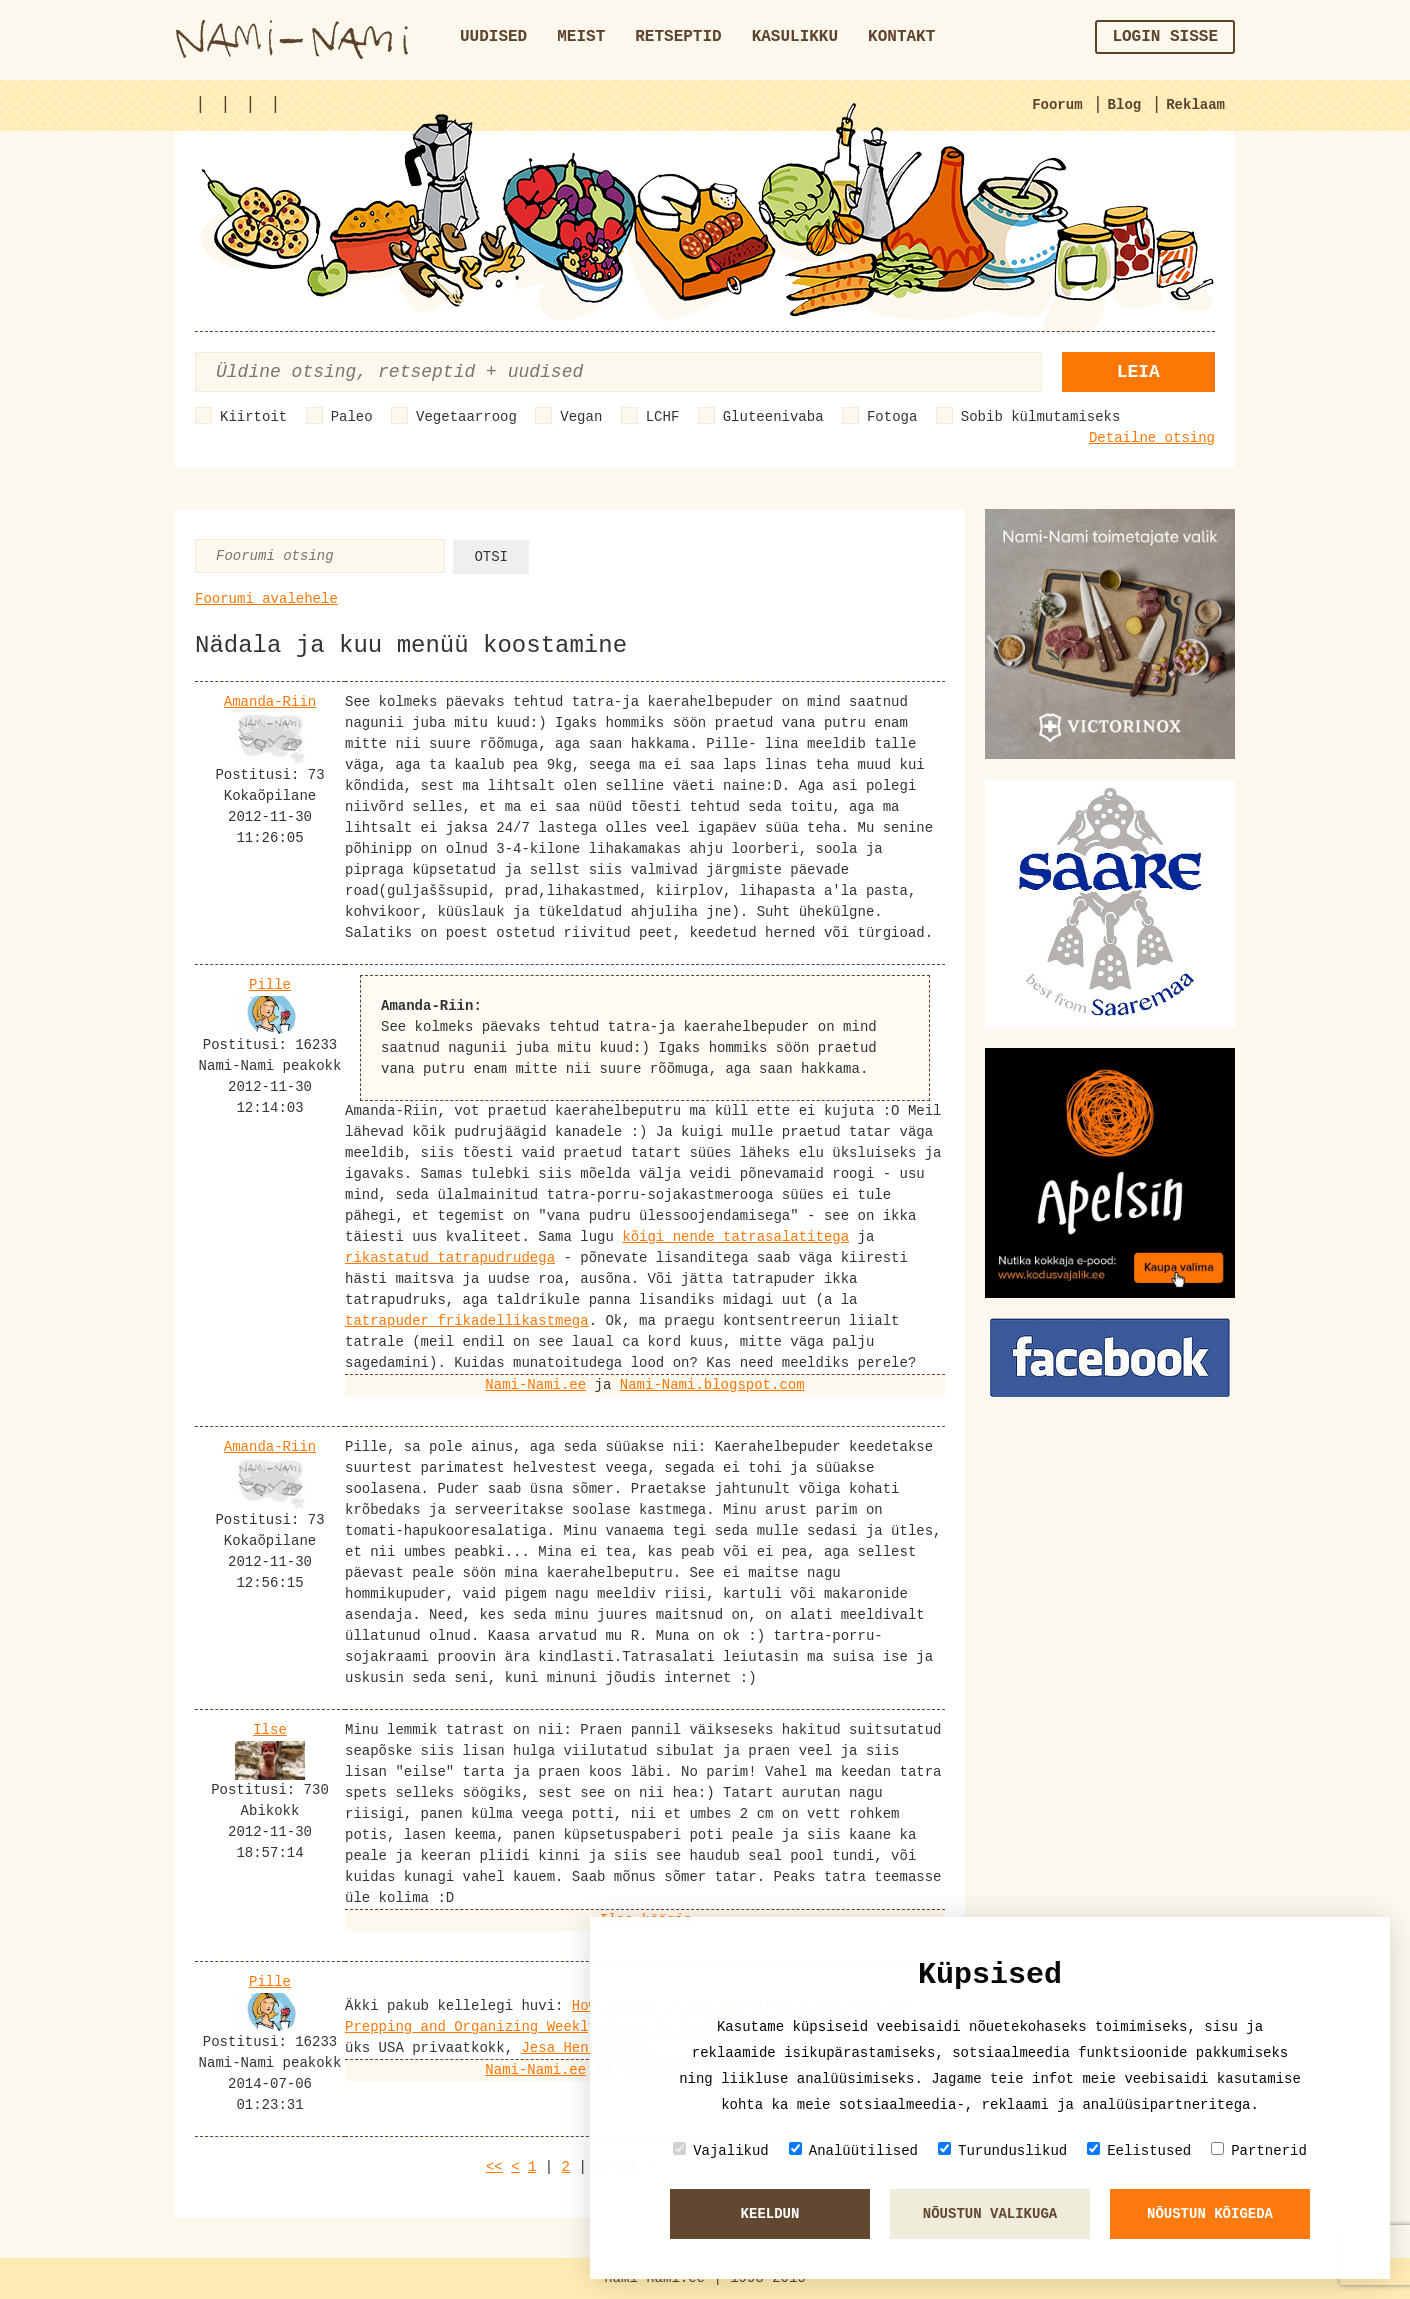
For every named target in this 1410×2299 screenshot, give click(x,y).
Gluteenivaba (773, 417)
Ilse (270, 1730)
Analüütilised (853, 2150)
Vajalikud (721, 2150)
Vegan (581, 417)
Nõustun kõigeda (1210, 2214)
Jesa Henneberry (584, 2048)
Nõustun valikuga (990, 2214)
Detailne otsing (1152, 438)
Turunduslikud (1002, 2150)
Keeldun (770, 2214)
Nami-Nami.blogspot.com (712, 1385)
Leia (1138, 372)
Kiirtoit (253, 417)
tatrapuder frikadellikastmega (467, 1321)
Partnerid (1259, 2150)
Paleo (352, 417)
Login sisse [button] (1165, 37)
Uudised (493, 37)
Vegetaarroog (466, 417)
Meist (581, 37)
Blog (1125, 105)
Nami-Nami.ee (535, 1385)
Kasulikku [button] (795, 37)
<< (494, 2167)
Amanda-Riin (270, 702)
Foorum (1057, 105)
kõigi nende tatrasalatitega (735, 1237)
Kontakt (901, 37)
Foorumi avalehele (266, 599)
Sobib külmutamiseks (1041, 417)
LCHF (663, 417)
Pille (270, 985)
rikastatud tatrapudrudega (450, 1258)
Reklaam (1195, 105)
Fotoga (892, 417)
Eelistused (1139, 2150)
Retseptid (678, 37)
